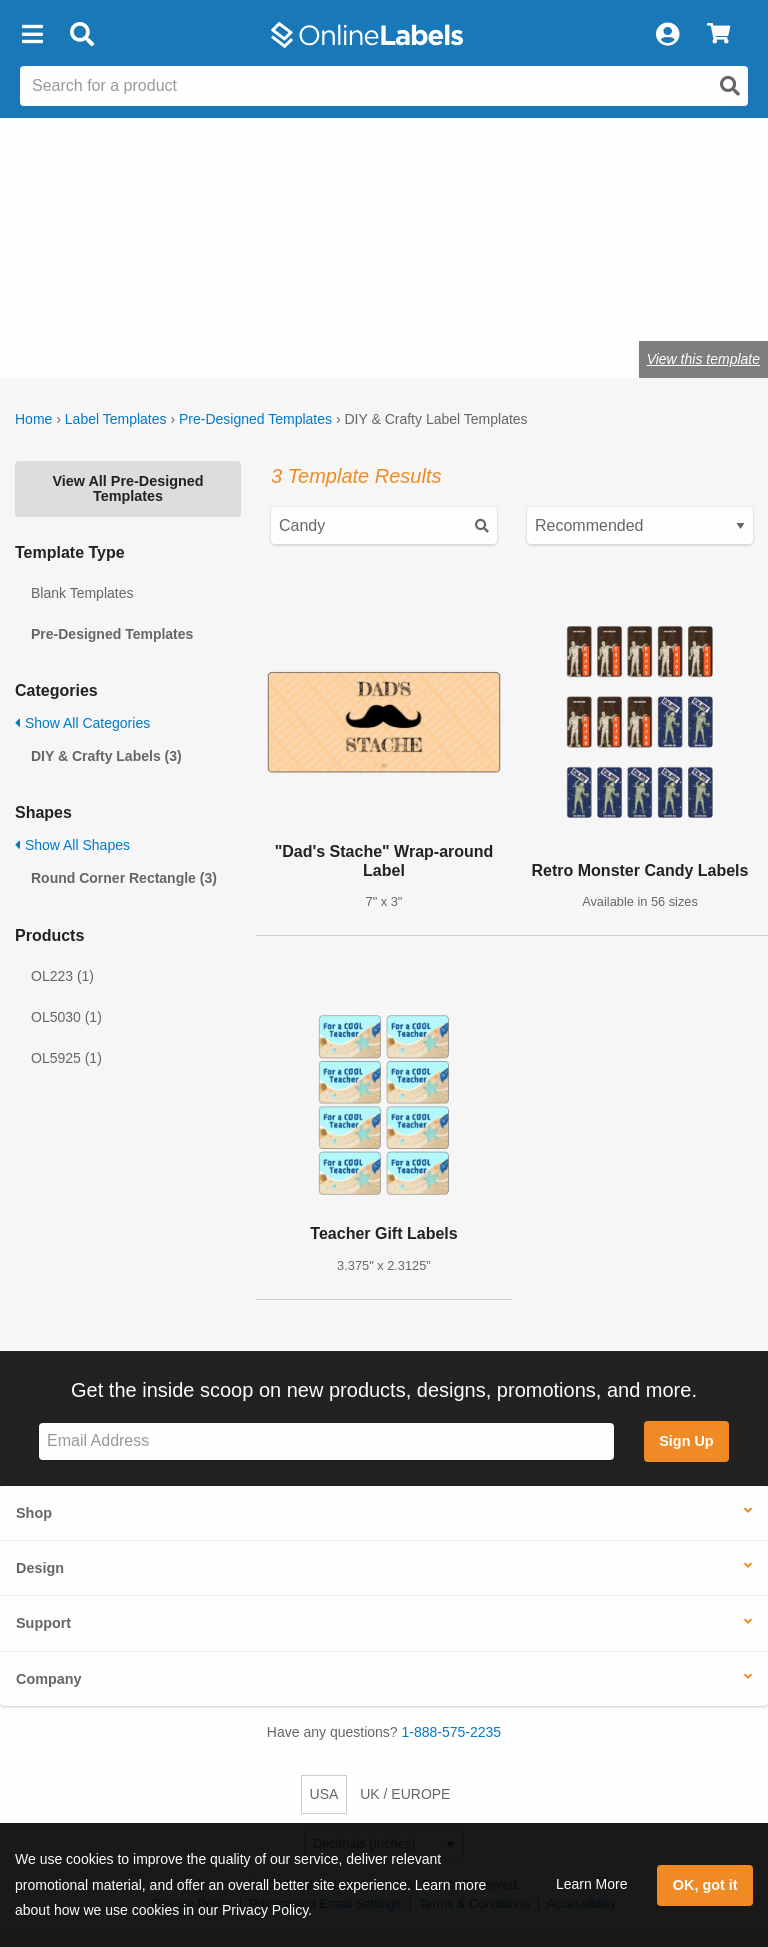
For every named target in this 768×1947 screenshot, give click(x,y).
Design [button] (40, 1568)
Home (33, 419)
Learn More (592, 1884)
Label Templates (116, 419)
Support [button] (43, 1623)
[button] (32, 35)
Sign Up (686, 1441)
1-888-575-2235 (452, 1732)
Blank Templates (82, 593)
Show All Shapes (72, 845)
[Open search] (730, 86)
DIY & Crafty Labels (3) (106, 756)
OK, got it (705, 1885)
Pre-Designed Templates (255, 419)
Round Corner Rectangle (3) (124, 878)
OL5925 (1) (66, 1058)
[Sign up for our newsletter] (326, 1441)
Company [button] (49, 1679)
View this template (703, 359)
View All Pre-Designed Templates (127, 488)
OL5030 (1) (66, 1017)
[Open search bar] (81, 35)
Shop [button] (34, 1513)
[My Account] (667, 35)
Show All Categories (82, 723)
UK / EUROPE (405, 1794)
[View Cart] (718, 35)
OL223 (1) (62, 976)
